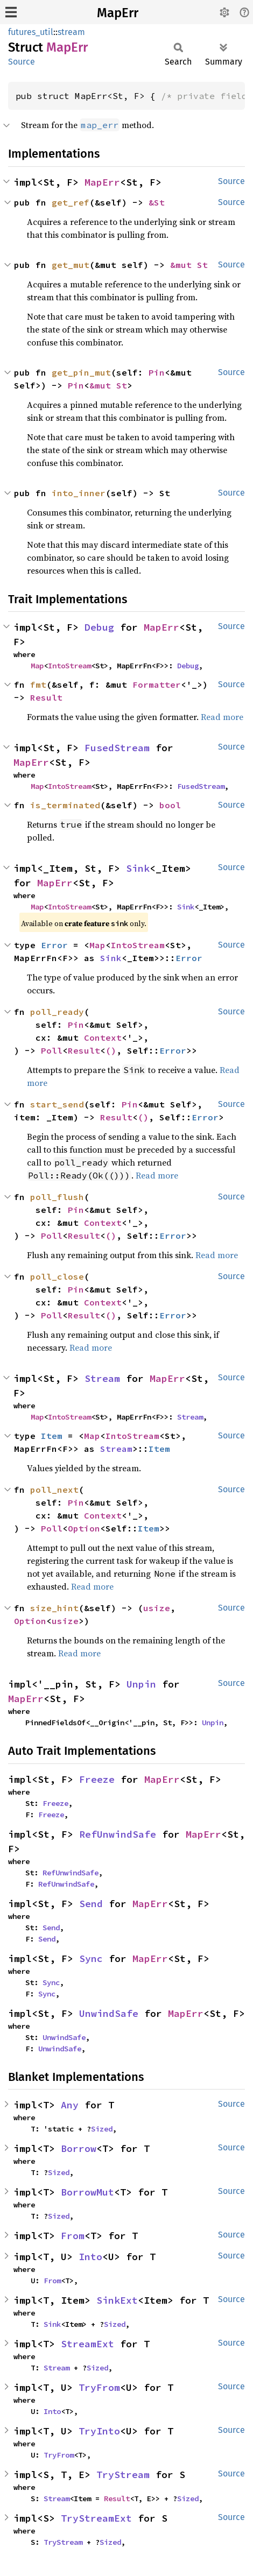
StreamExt (87, 2344)
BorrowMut (87, 2192)
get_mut (70, 264)
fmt (38, 684)
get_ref (70, 202)
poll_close (57, 1276)
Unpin (141, 1684)
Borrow (78, 2148)
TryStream (123, 2474)
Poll (51, 1050)
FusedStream (117, 748)
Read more (222, 717)
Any (70, 2105)
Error (54, 945)
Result (46, 697)
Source (21, 62)
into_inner (79, 493)
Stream (102, 1378)
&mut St (189, 264)
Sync (91, 1958)
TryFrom (99, 2387)
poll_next (54, 1489)
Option (84, 1528)
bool (170, 805)
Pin (157, 372)
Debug (99, 627)
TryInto (99, 2431)
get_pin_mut (81, 372)
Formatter (156, 684)
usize (156, 1608)
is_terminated (65, 805)
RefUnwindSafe (117, 1834)
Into (90, 2256)
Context (103, 1037)
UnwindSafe (108, 2013)
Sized (102, 2129)
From (73, 2235)
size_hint (54, 1608)
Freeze (97, 1779)
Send (91, 1903)
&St (157, 202)
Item (51, 1435)
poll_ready (57, 1011)
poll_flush (57, 1196)
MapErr (117, 12)
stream (71, 32)
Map (37, 666)
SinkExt (117, 2300)
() (111, 1050)
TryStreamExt (96, 2518)
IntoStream (69, 666)
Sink (138, 868)
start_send (57, 1104)
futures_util (30, 32)
